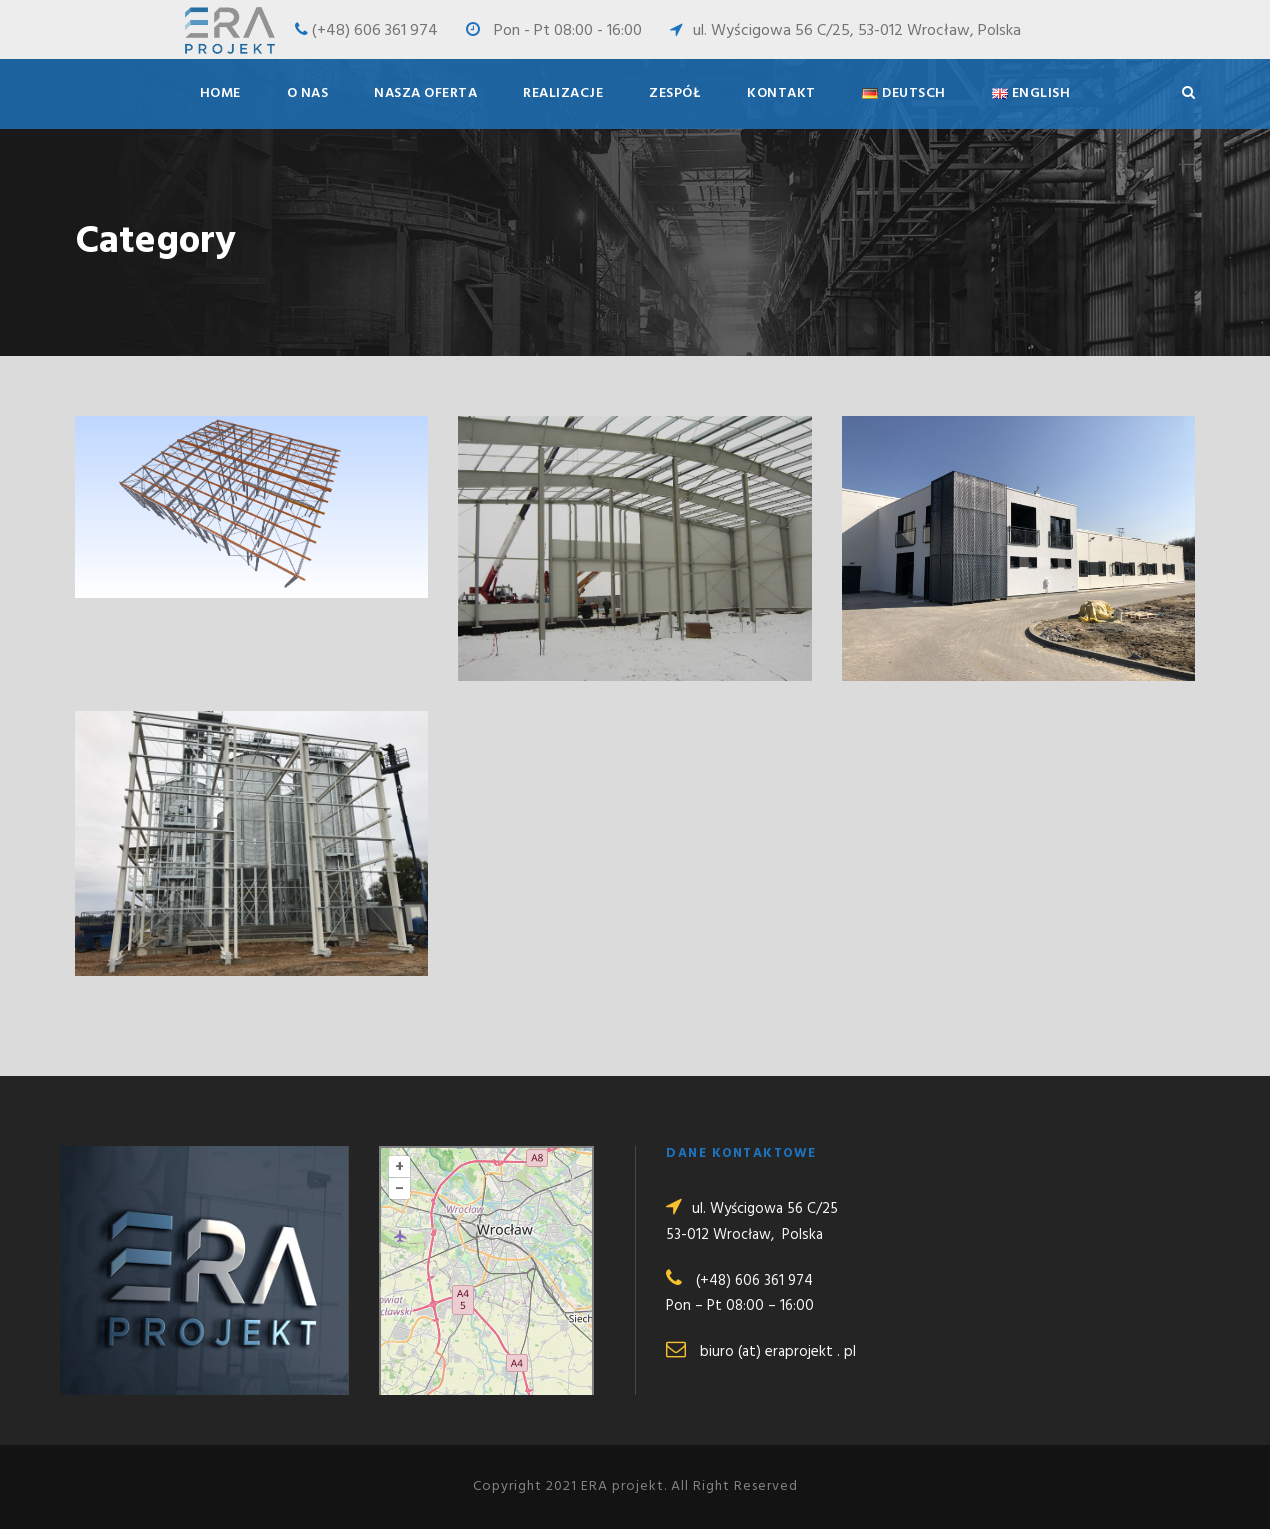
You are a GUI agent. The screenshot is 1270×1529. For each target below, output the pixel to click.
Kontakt (781, 93)
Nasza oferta (425, 93)
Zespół (675, 93)
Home (220, 93)
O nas (308, 93)
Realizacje (563, 93)
